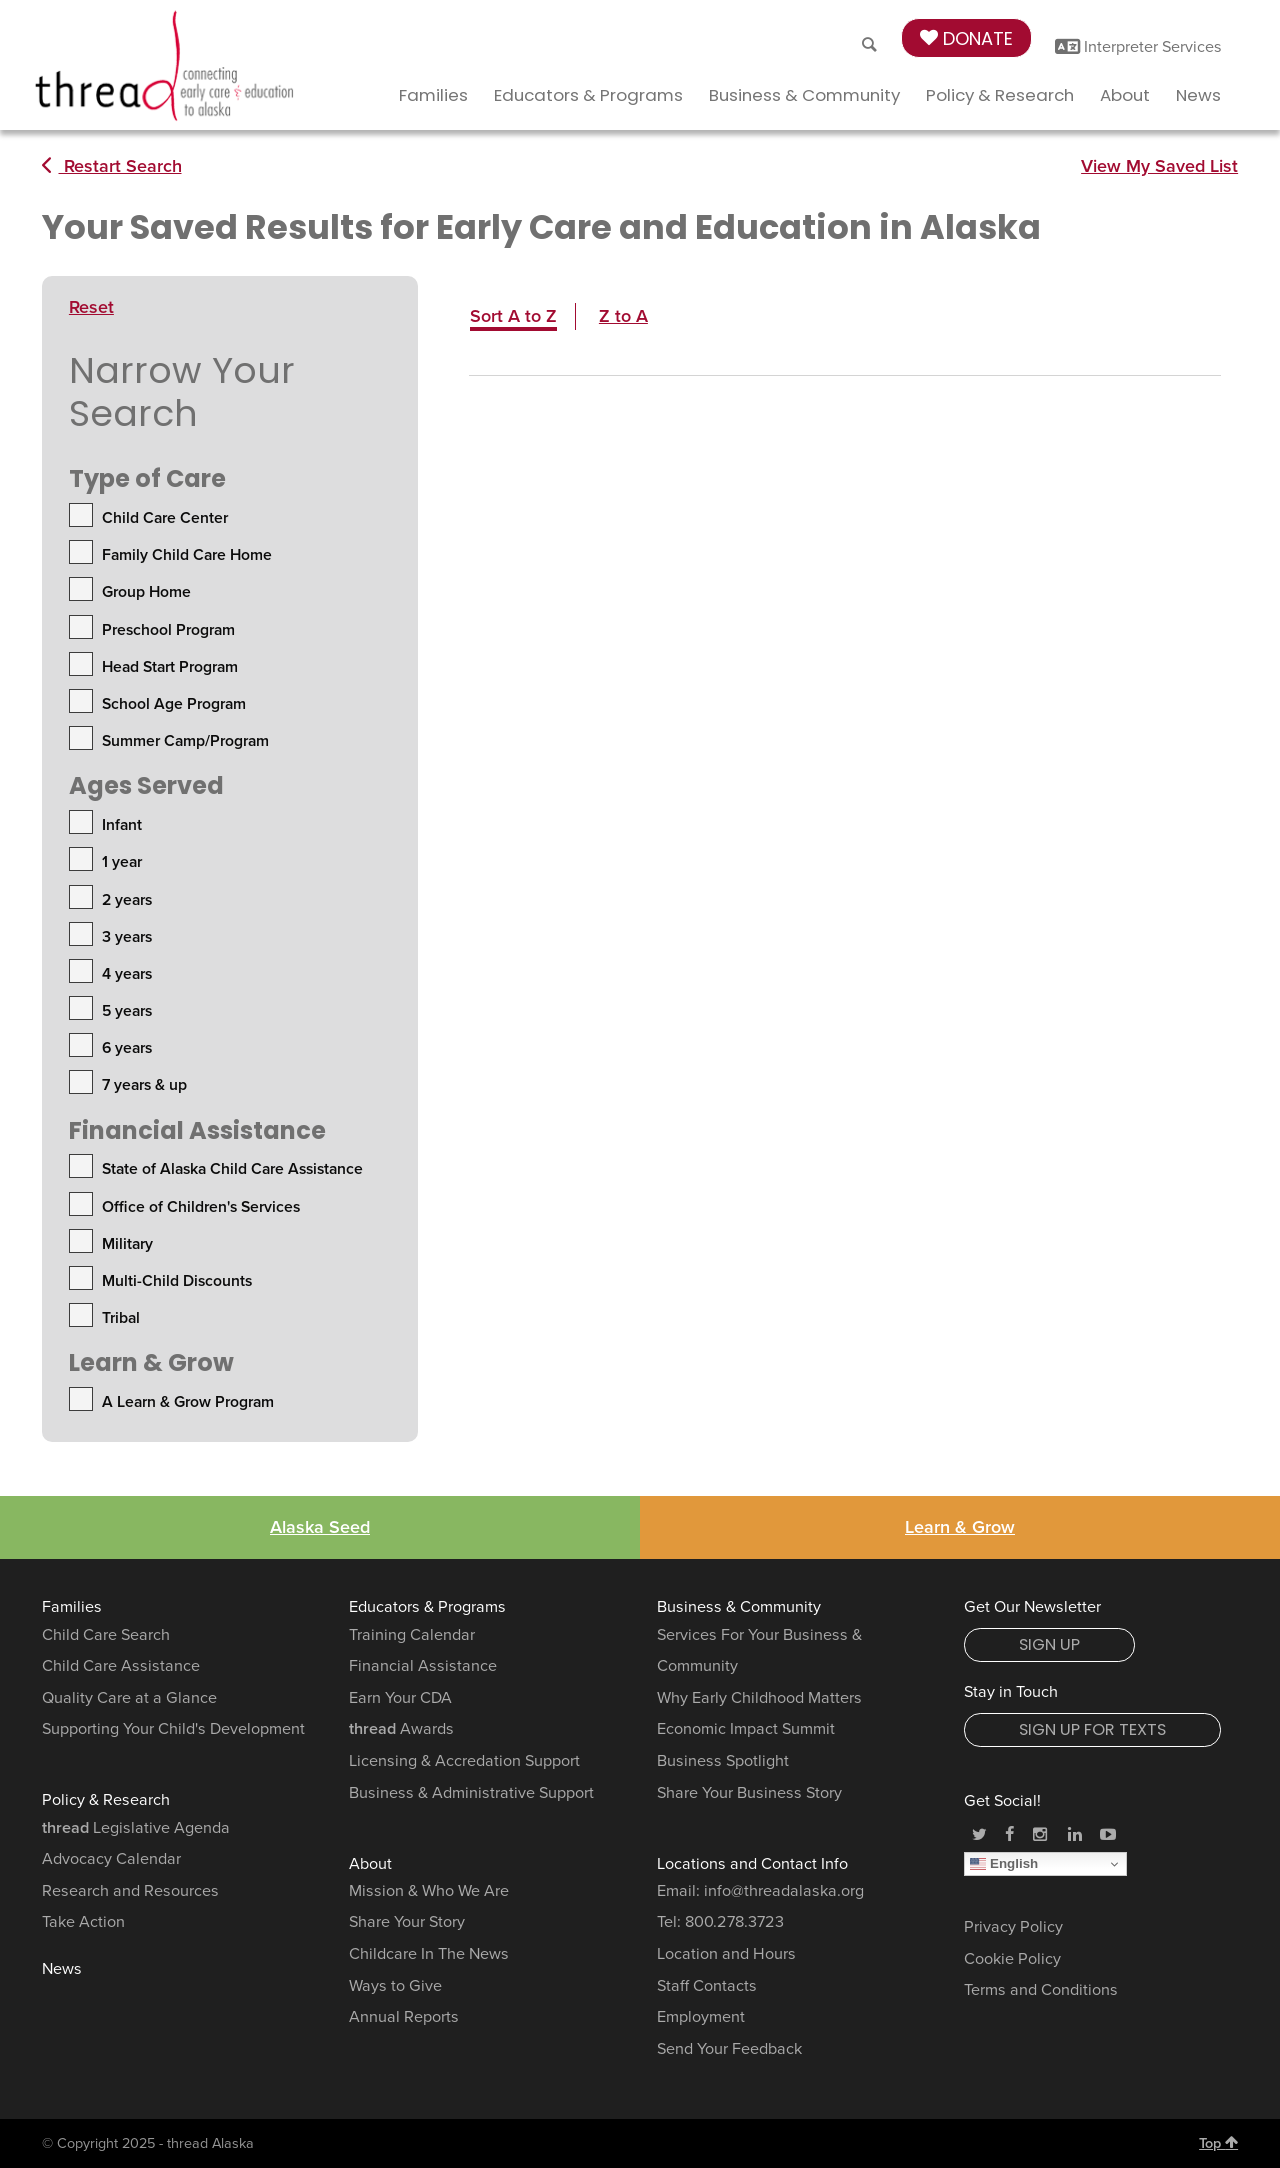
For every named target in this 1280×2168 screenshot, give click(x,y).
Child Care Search (106, 1635)
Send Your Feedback (729, 2049)
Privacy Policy (1013, 1927)
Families (433, 95)
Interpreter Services (1138, 47)
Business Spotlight (723, 1761)
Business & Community (804, 95)
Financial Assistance (423, 1666)
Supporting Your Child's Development (173, 1729)
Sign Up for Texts (1092, 1729)
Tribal (121, 1318)
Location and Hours (726, 1954)
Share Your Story (407, 1922)
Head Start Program (170, 667)
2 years (127, 900)
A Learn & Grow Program (188, 1402)
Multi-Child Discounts (177, 1281)
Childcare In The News (429, 1954)
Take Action (83, 1922)
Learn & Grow (960, 1527)
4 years (127, 974)
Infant (122, 825)
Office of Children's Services (201, 1207)
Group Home (146, 592)
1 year (122, 862)
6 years (127, 1048)
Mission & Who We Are (429, 1891)
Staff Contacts (707, 1986)
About (1125, 95)
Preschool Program (168, 630)
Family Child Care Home (187, 555)
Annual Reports (404, 2017)
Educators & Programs (588, 95)
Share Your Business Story (749, 1793)
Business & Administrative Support (471, 1793)
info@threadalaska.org (784, 1891)
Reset (91, 307)
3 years (127, 937)
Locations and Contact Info (752, 1864)
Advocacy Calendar (111, 1859)
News (1198, 95)
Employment (701, 2017)
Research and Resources (130, 1891)
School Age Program (174, 704)
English (1004, 1864)
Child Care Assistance (121, 1666)
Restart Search (112, 166)
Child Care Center (165, 518)
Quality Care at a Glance (129, 1698)
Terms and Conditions (1041, 1990)
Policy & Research (1000, 95)
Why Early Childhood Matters (759, 1698)
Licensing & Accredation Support (464, 1761)
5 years (127, 1011)
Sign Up (1049, 1644)
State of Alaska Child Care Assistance (232, 1169)
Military (127, 1244)
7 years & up (144, 1085)
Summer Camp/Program (185, 741)
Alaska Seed (320, 1527)
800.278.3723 (734, 1922)
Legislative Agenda (136, 1828)
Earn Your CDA (400, 1698)
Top (1218, 2143)
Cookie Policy (1012, 1959)
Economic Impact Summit (746, 1729)
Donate (966, 38)
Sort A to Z (513, 316)
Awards (401, 1729)
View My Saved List (1159, 166)
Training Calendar (412, 1635)
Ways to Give (395, 1986)
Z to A (623, 316)
